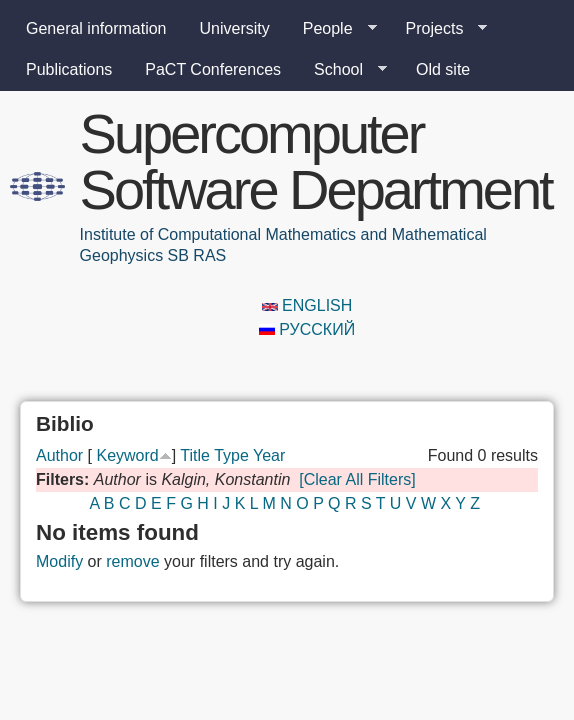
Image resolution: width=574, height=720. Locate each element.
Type (231, 455)
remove (132, 561)
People (332, 29)
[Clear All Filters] (357, 479)
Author (59, 455)
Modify (59, 561)
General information (96, 28)
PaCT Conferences (213, 69)
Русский (307, 329)
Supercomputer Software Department (316, 161)
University (235, 28)
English (307, 305)
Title (195, 455)
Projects (439, 29)
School (342, 70)
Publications (69, 69)
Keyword (127, 455)
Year (269, 455)
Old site (443, 69)
